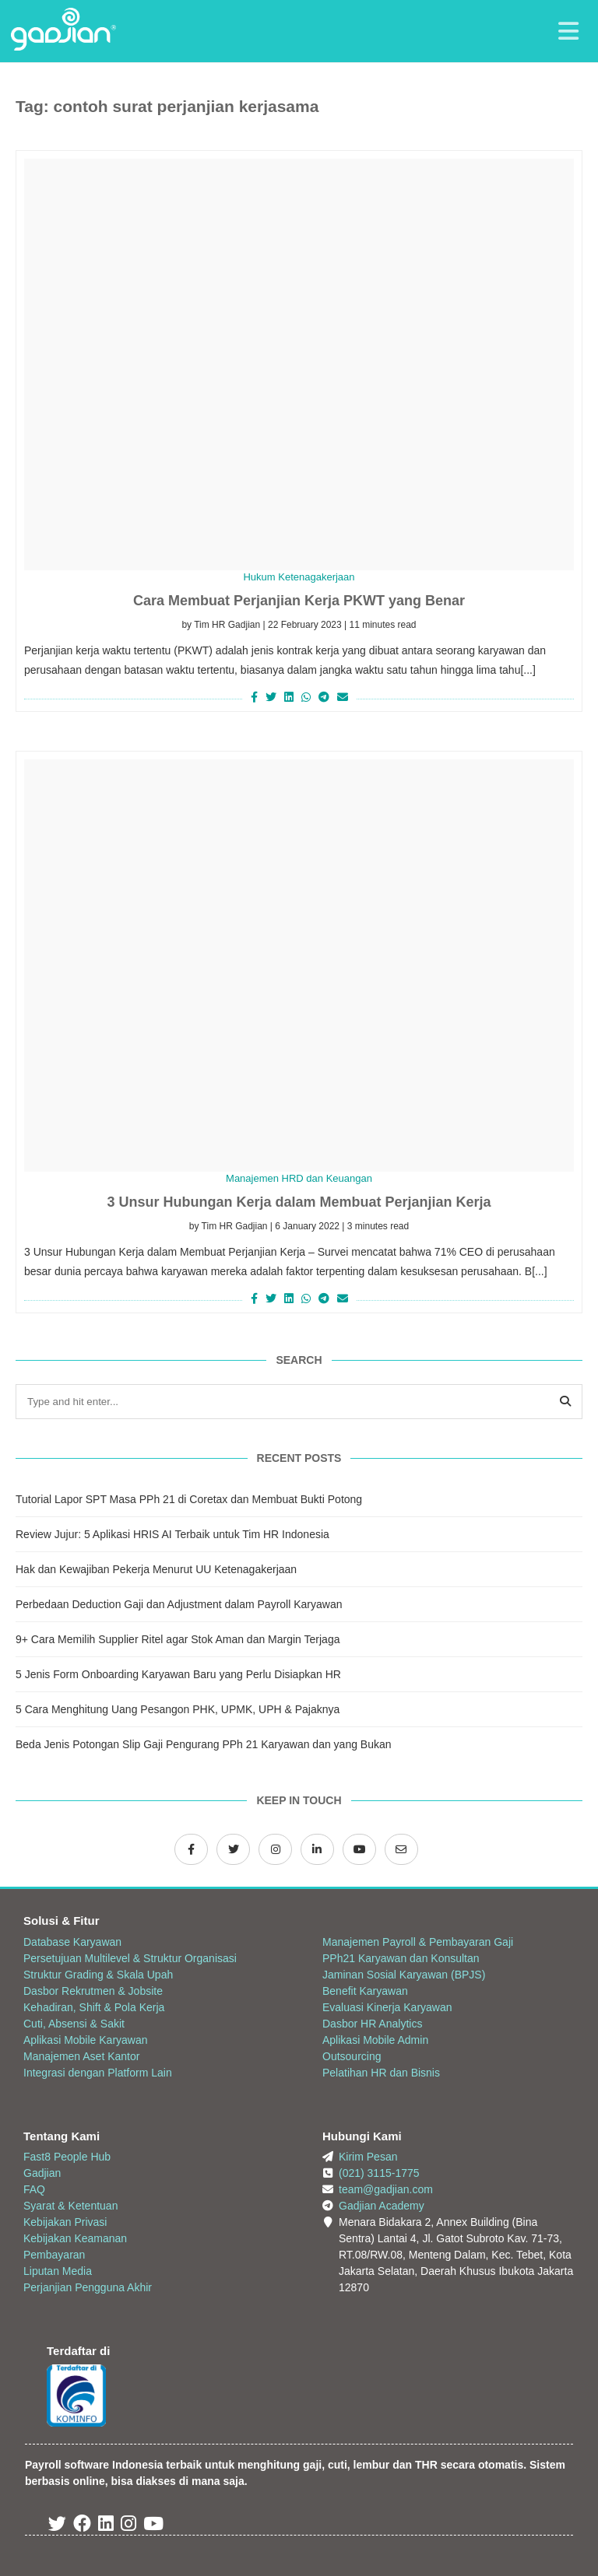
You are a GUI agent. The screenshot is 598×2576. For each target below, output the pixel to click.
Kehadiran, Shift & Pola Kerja (93, 2007)
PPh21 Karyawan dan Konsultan (401, 1958)
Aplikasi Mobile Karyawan (85, 2040)
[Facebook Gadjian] (191, 1849)
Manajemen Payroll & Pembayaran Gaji (417, 1942)
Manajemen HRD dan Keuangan (299, 1178)
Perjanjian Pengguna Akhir (87, 2287)
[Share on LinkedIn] (288, 697)
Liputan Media (57, 2271)
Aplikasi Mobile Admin (375, 2040)
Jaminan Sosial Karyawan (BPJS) (403, 1974)
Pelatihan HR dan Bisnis (381, 2072)
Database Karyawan (72, 1942)
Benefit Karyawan (365, 1991)
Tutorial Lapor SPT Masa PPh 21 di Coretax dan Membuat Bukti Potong (189, 1499)
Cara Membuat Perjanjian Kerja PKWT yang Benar (299, 600)
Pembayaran (54, 2254)
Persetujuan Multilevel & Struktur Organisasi (130, 1958)
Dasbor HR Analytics (372, 2023)
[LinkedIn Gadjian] (317, 1849)
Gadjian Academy (381, 2205)
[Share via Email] (344, 697)
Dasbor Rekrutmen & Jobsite (93, 1991)
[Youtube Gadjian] (153, 2526)
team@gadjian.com (386, 2189)
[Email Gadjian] (401, 1849)
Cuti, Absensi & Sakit (74, 2023)
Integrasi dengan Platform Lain (97, 2072)
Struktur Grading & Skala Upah (98, 1974)
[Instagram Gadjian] (275, 1849)
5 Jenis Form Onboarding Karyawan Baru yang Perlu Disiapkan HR (178, 1674)
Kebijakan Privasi (65, 2222)
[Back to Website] (63, 46)
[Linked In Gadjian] (106, 2526)
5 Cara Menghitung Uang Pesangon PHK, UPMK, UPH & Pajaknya (177, 1709)
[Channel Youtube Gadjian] (359, 1849)
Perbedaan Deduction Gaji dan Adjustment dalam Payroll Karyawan (179, 1604)
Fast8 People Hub (67, 2156)
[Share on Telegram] (324, 697)
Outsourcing (351, 2056)
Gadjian (42, 2173)
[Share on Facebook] (252, 697)
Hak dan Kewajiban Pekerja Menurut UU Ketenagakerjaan (156, 1569)
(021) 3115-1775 (379, 2173)
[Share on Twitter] (271, 697)
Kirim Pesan (368, 2156)
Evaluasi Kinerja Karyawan (387, 2007)
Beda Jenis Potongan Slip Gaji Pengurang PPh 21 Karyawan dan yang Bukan (204, 1744)
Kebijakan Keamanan (75, 2238)
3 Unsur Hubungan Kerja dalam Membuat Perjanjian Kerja (299, 1202)
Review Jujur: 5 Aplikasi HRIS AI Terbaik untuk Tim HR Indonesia (172, 1534)
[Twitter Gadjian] (233, 1849)
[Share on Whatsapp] (306, 697)
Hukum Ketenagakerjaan (298, 577)
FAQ (34, 2189)
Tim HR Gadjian (227, 624)
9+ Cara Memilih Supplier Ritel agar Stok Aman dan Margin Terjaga (177, 1639)
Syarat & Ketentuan (70, 2205)
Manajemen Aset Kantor (81, 2056)
